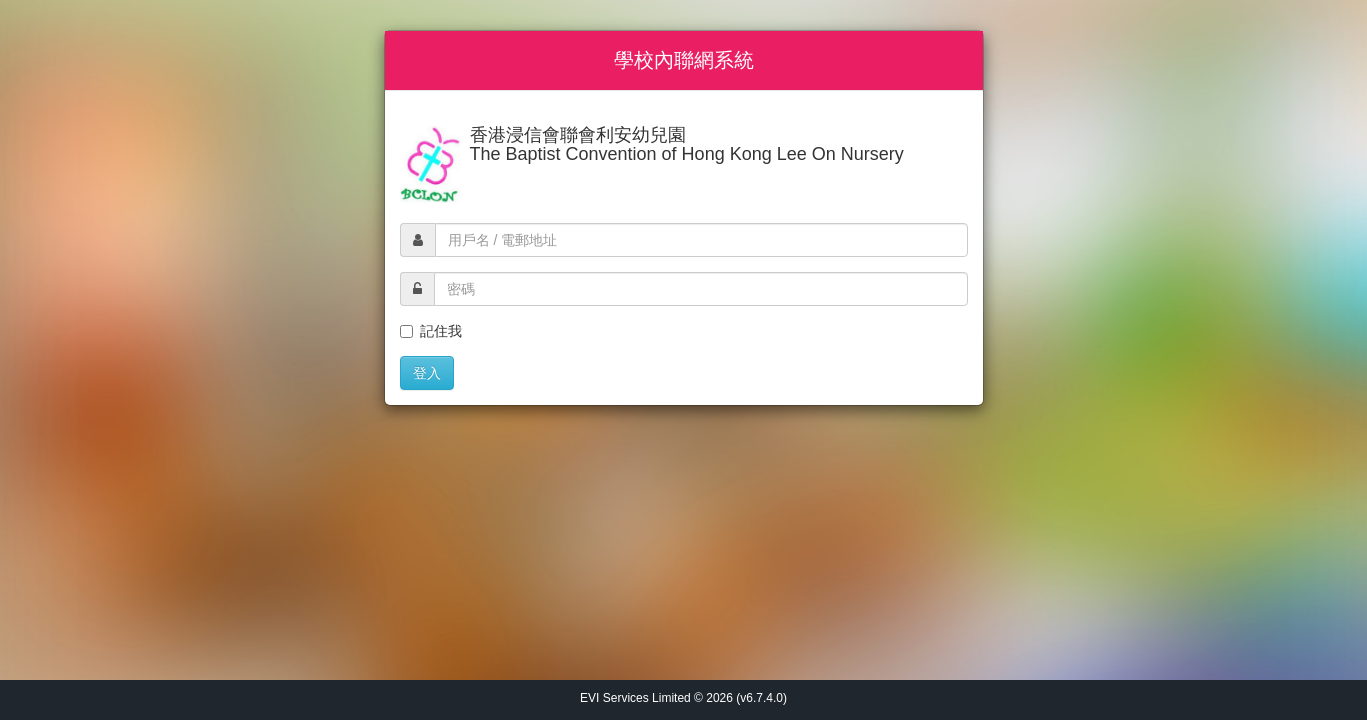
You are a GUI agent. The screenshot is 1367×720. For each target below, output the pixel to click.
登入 (427, 373)
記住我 (431, 331)
